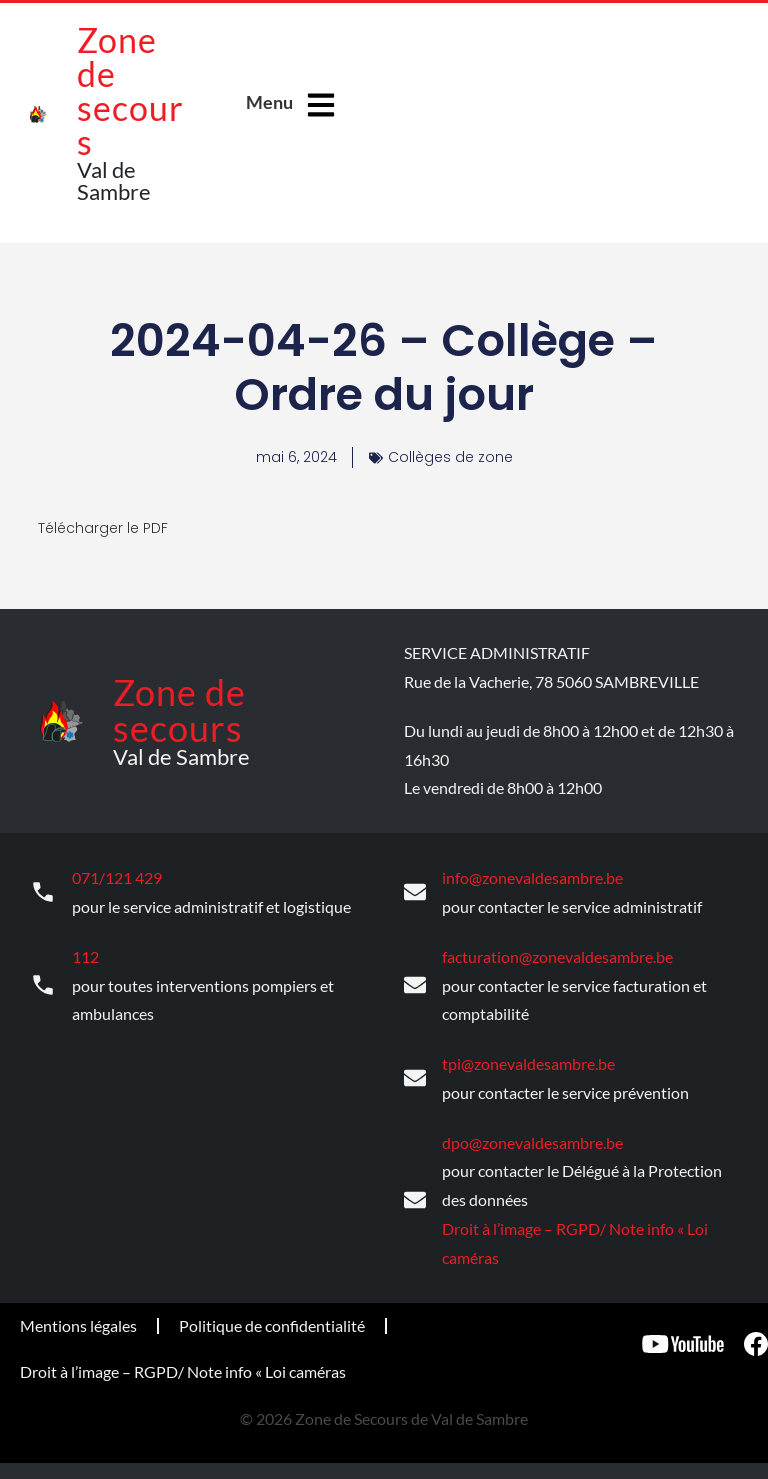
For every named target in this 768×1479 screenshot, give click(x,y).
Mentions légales (78, 1321)
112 (85, 954)
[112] (43, 984)
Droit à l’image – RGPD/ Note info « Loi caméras (183, 1367)
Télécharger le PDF (103, 528)
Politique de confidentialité (272, 1321)
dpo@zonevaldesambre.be (532, 1138)
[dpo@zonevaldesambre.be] (415, 1197)
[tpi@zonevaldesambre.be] (415, 1076)
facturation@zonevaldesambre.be (557, 954)
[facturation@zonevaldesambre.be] (415, 984)
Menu (269, 102)
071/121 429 (117, 876)
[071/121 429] (43, 892)
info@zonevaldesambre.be (532, 876)
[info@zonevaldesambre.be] (415, 892)
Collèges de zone (450, 457)
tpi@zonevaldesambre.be (528, 1060)
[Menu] (321, 105)
